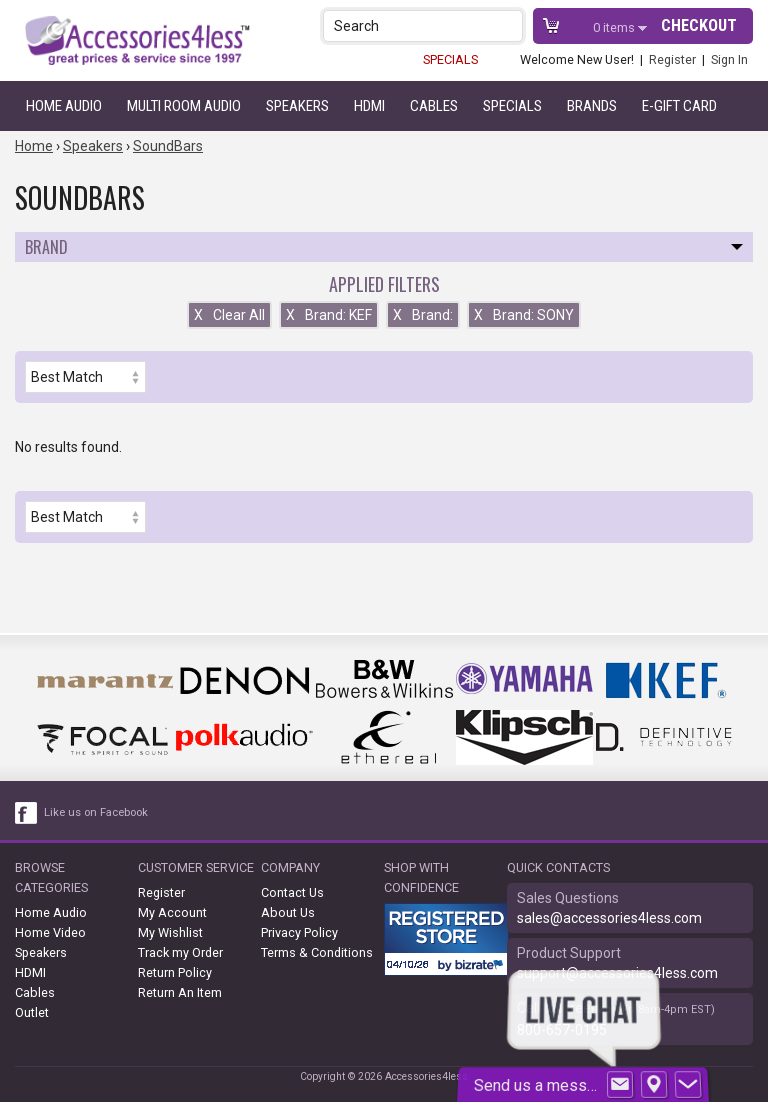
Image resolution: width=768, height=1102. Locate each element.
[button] (509, 25)
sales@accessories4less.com (609, 918)
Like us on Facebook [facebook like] (96, 812)
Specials (512, 106)
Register (672, 59)
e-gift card (679, 106)
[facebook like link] (27, 813)
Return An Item (180, 992)
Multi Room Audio (184, 106)
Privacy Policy (299, 932)
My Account (172, 912)
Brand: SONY (524, 315)
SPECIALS (450, 59)
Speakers (297, 106)
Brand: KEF (329, 315)
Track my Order (180, 952)
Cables (434, 106)
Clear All (229, 315)
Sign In (729, 59)
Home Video (50, 932)
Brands (592, 106)
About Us (288, 912)
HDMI (369, 106)
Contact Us (292, 892)
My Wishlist (170, 932)
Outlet (32, 1012)
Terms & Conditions (317, 952)
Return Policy (175, 972)
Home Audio (64, 106)
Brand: (423, 315)
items (615, 27)
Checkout (699, 25)
